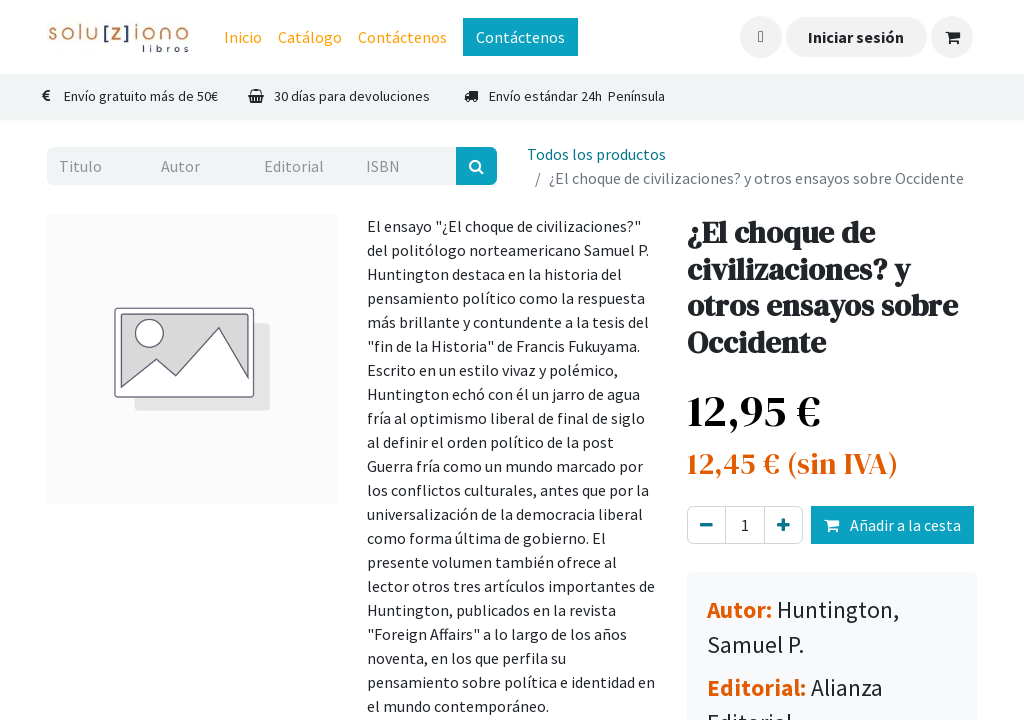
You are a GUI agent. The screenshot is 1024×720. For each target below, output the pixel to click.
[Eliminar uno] (706, 525)
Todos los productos (596, 154)
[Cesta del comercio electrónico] (952, 37)
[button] (761, 37)
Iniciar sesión (856, 37)
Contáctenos (520, 37)
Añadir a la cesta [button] (892, 525)
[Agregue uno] (783, 525)
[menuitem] (243, 37)
